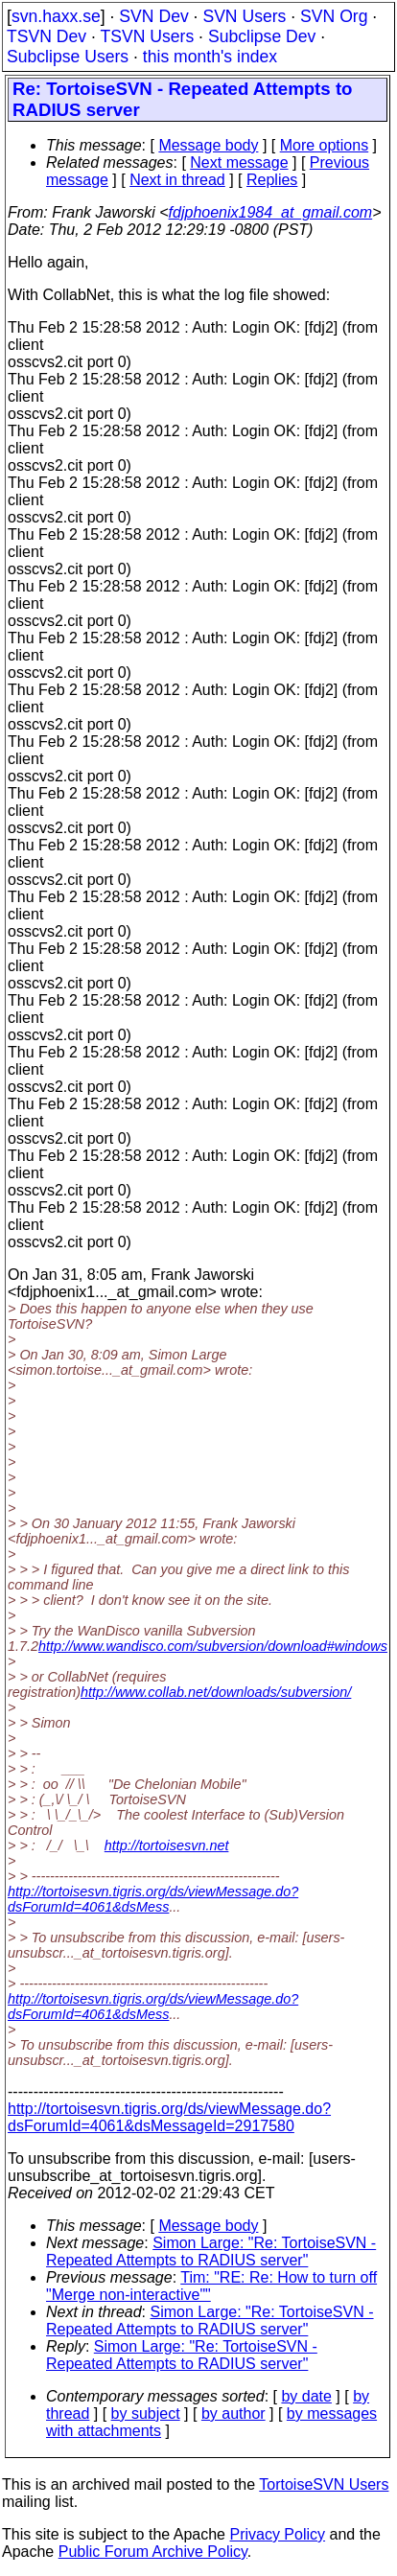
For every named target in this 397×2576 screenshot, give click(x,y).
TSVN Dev (46, 36)
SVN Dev (153, 16)
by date (306, 2396)
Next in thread (177, 180)
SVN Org (333, 16)
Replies (271, 180)
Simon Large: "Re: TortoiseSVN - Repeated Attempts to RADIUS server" (211, 2251)
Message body (208, 145)
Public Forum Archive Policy (152, 2551)
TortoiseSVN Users (323, 2484)
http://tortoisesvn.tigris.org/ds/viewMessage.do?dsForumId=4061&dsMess (153, 1899)
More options (324, 145)
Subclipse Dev (261, 36)
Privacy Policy (277, 2534)
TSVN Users (147, 36)
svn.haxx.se (56, 16)
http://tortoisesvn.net (167, 1845)
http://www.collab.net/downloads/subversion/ (216, 1692)
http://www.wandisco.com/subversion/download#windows (212, 1646)
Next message (239, 162)
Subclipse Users (67, 56)
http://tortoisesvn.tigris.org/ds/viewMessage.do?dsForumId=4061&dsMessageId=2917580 (169, 2117)
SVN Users (244, 16)
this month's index (210, 56)
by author (233, 2413)
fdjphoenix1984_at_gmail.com (271, 212)
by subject (145, 2413)
